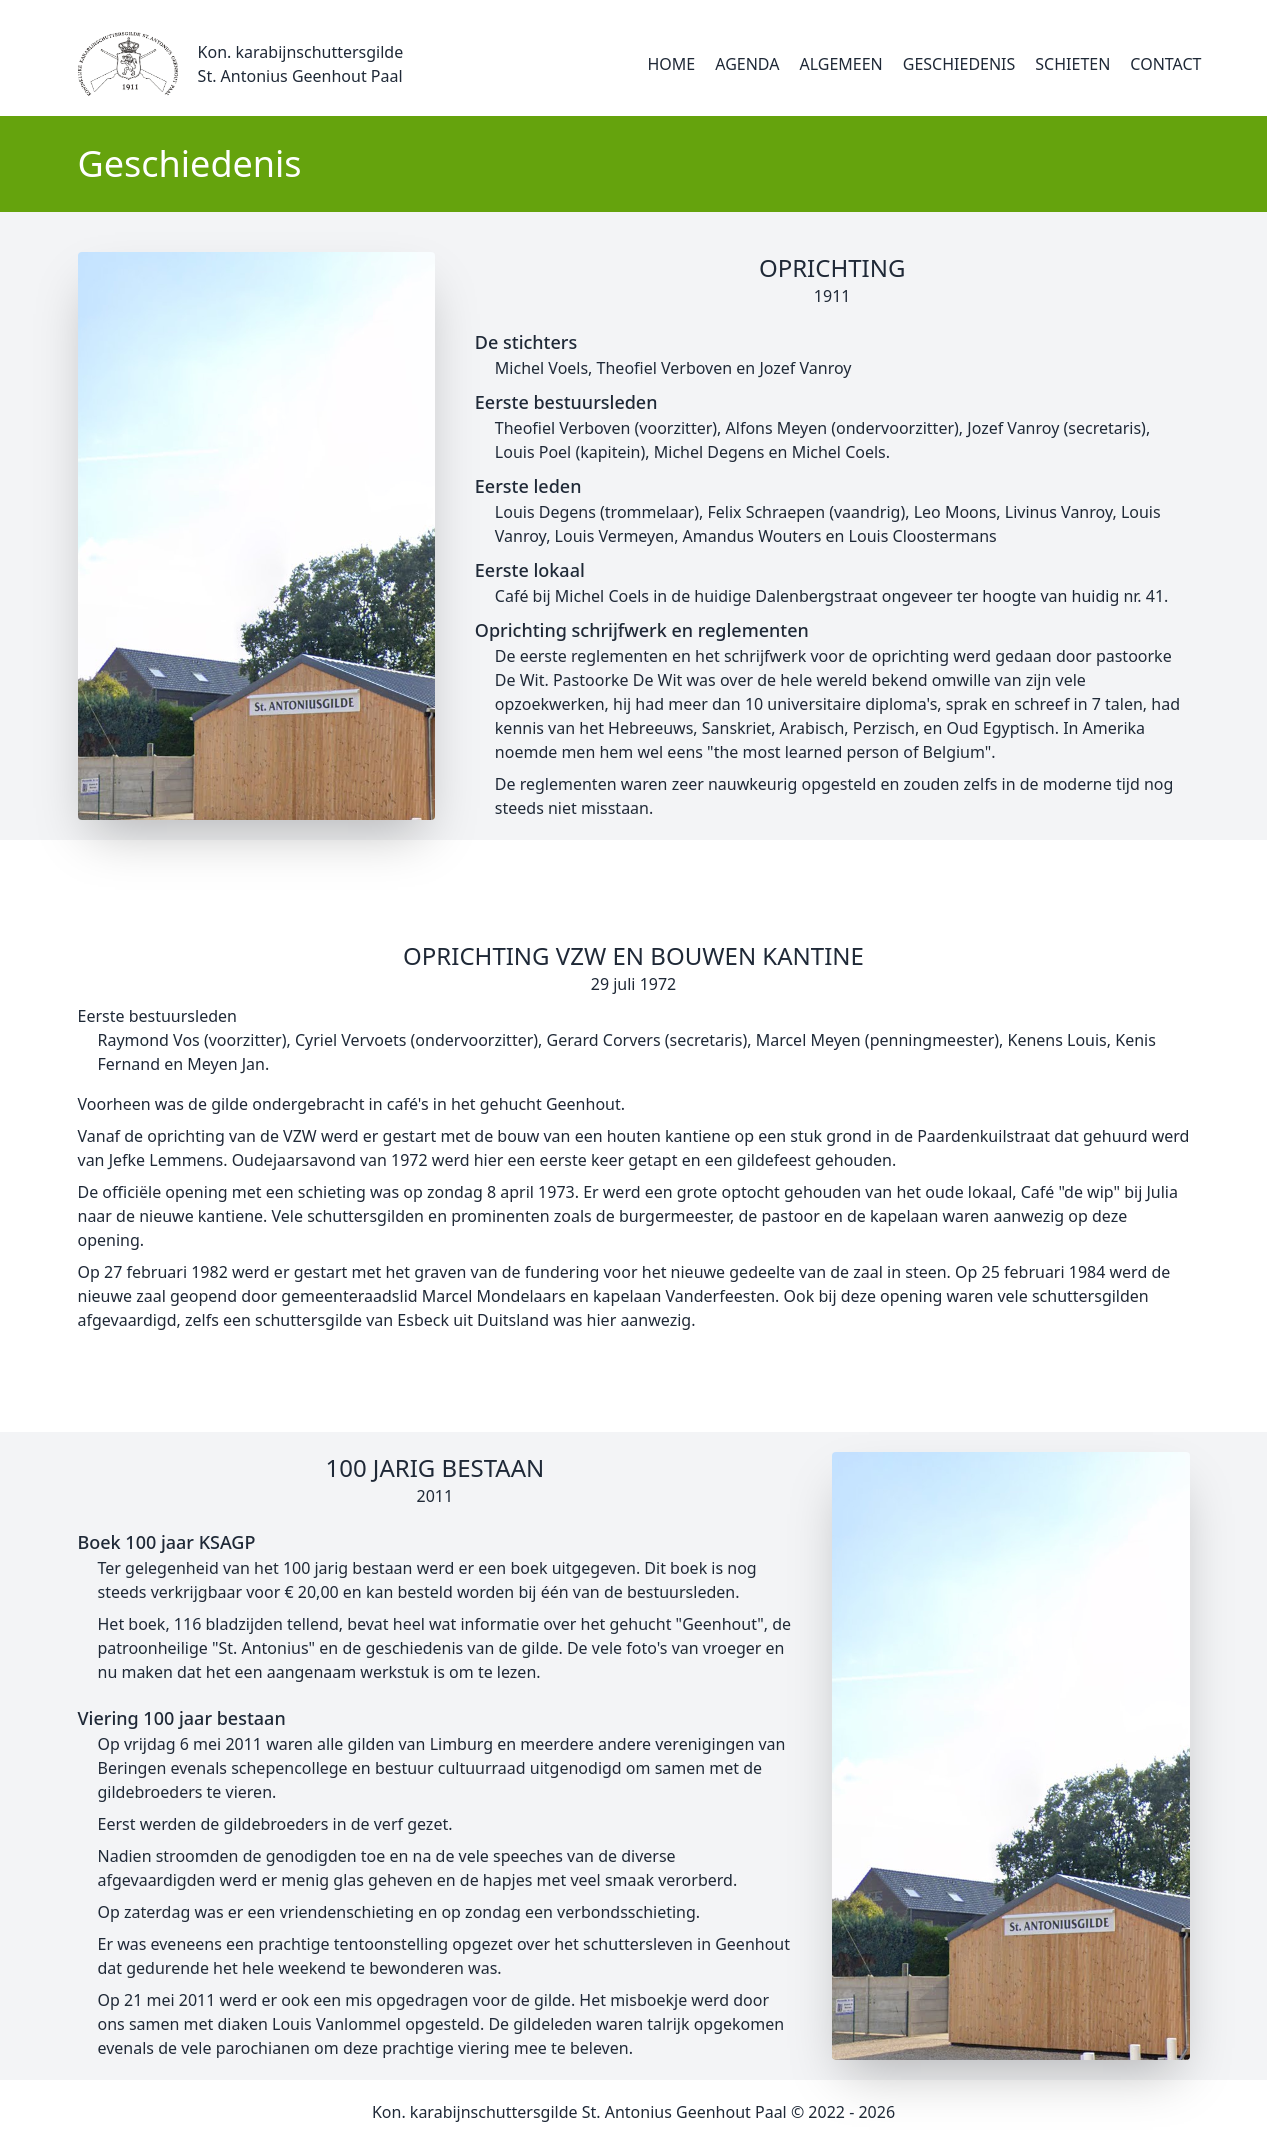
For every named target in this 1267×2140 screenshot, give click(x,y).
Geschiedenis (959, 64)
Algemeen (840, 64)
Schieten (1072, 64)
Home (672, 64)
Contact (1165, 64)
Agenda (747, 64)
